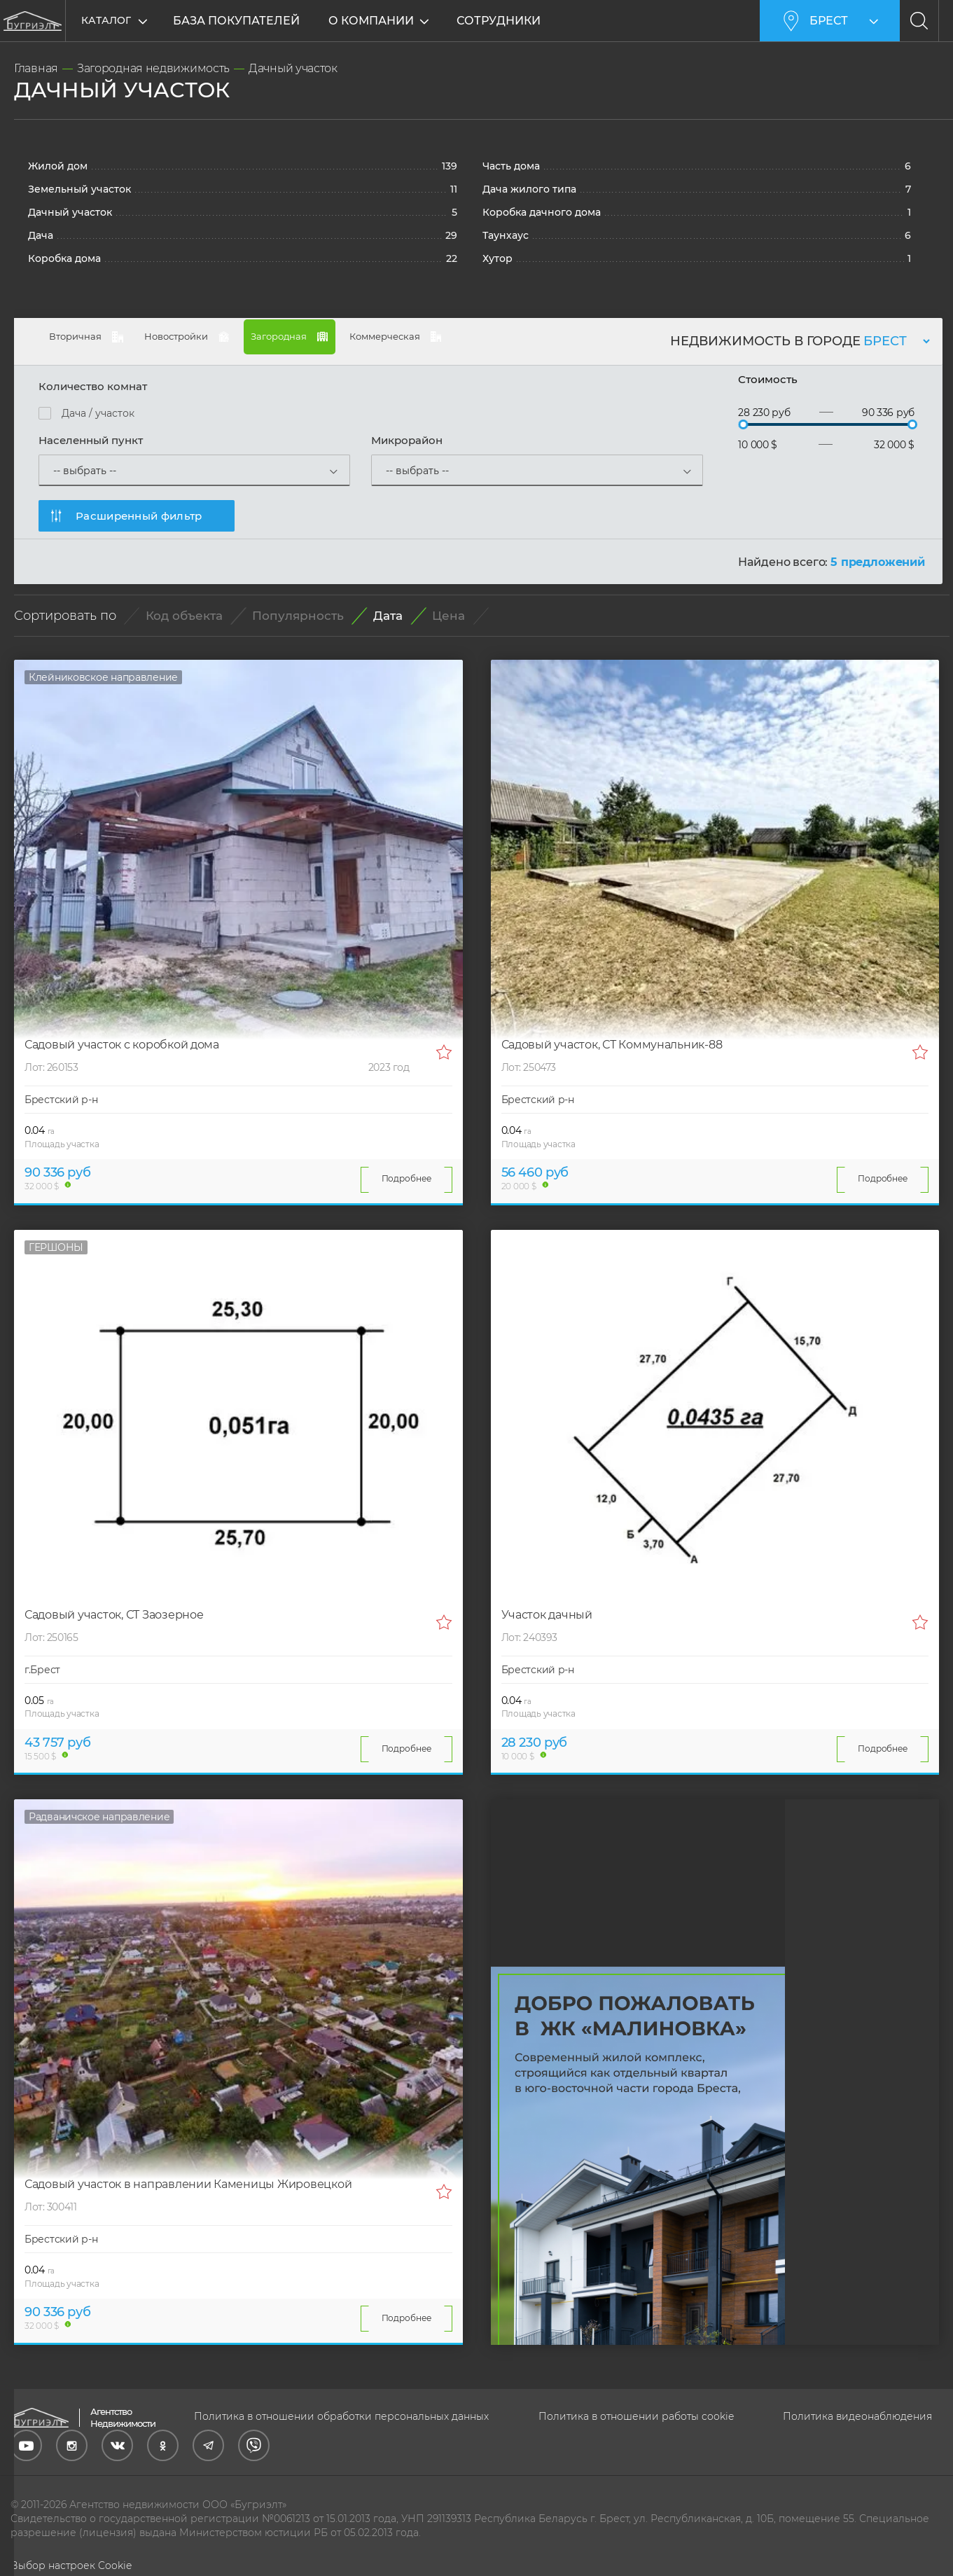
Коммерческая (549, 343)
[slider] (743, 423)
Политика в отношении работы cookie (636, 2415)
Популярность (298, 615)
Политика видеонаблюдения (857, 2415)
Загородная (396, 337)
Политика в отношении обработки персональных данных (341, 2415)
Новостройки (248, 343)
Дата (388, 615)
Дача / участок (98, 412)
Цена (448, 615)
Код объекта (184, 615)
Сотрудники (500, 20)
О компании (372, 20)
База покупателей (236, 20)
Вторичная (102, 343)
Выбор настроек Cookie (71, 2564)
